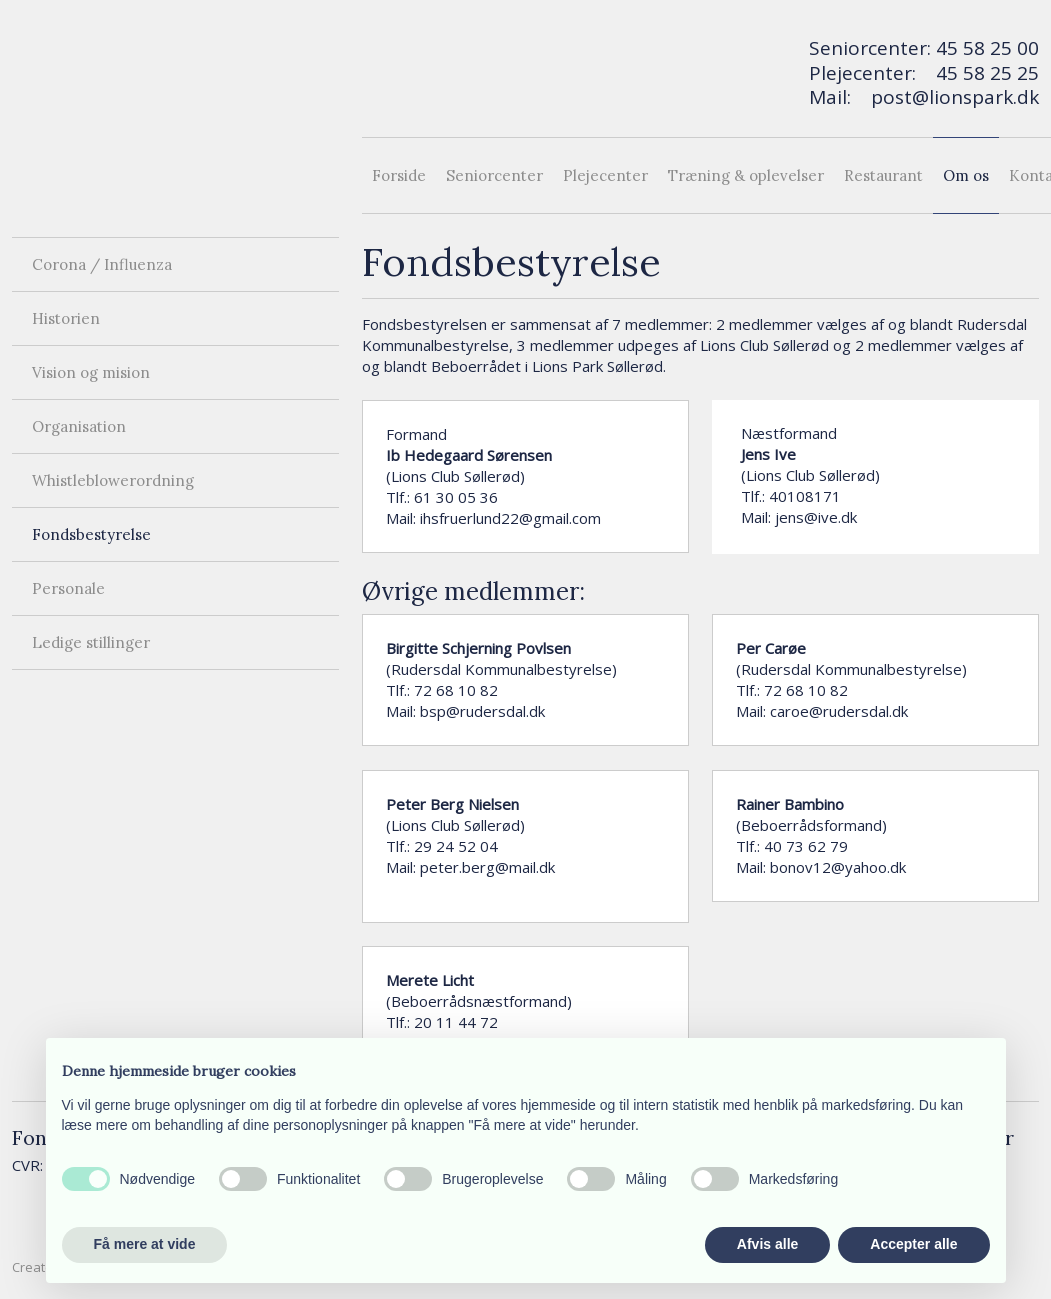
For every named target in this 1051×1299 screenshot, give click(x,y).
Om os (966, 175)
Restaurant (883, 175)
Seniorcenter (494, 175)
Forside (399, 175)
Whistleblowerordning (113, 480)
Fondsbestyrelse (91, 534)
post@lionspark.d (950, 97)
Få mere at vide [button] (145, 1244)
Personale (68, 588)
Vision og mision (91, 372)
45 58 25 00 (987, 48)
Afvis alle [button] (767, 1244)
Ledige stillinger (91, 642)
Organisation (79, 426)
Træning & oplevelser (746, 175)
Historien (66, 318)
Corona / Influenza (102, 264)
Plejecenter (605, 175)
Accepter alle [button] (913, 1244)
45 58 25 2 (982, 73)
